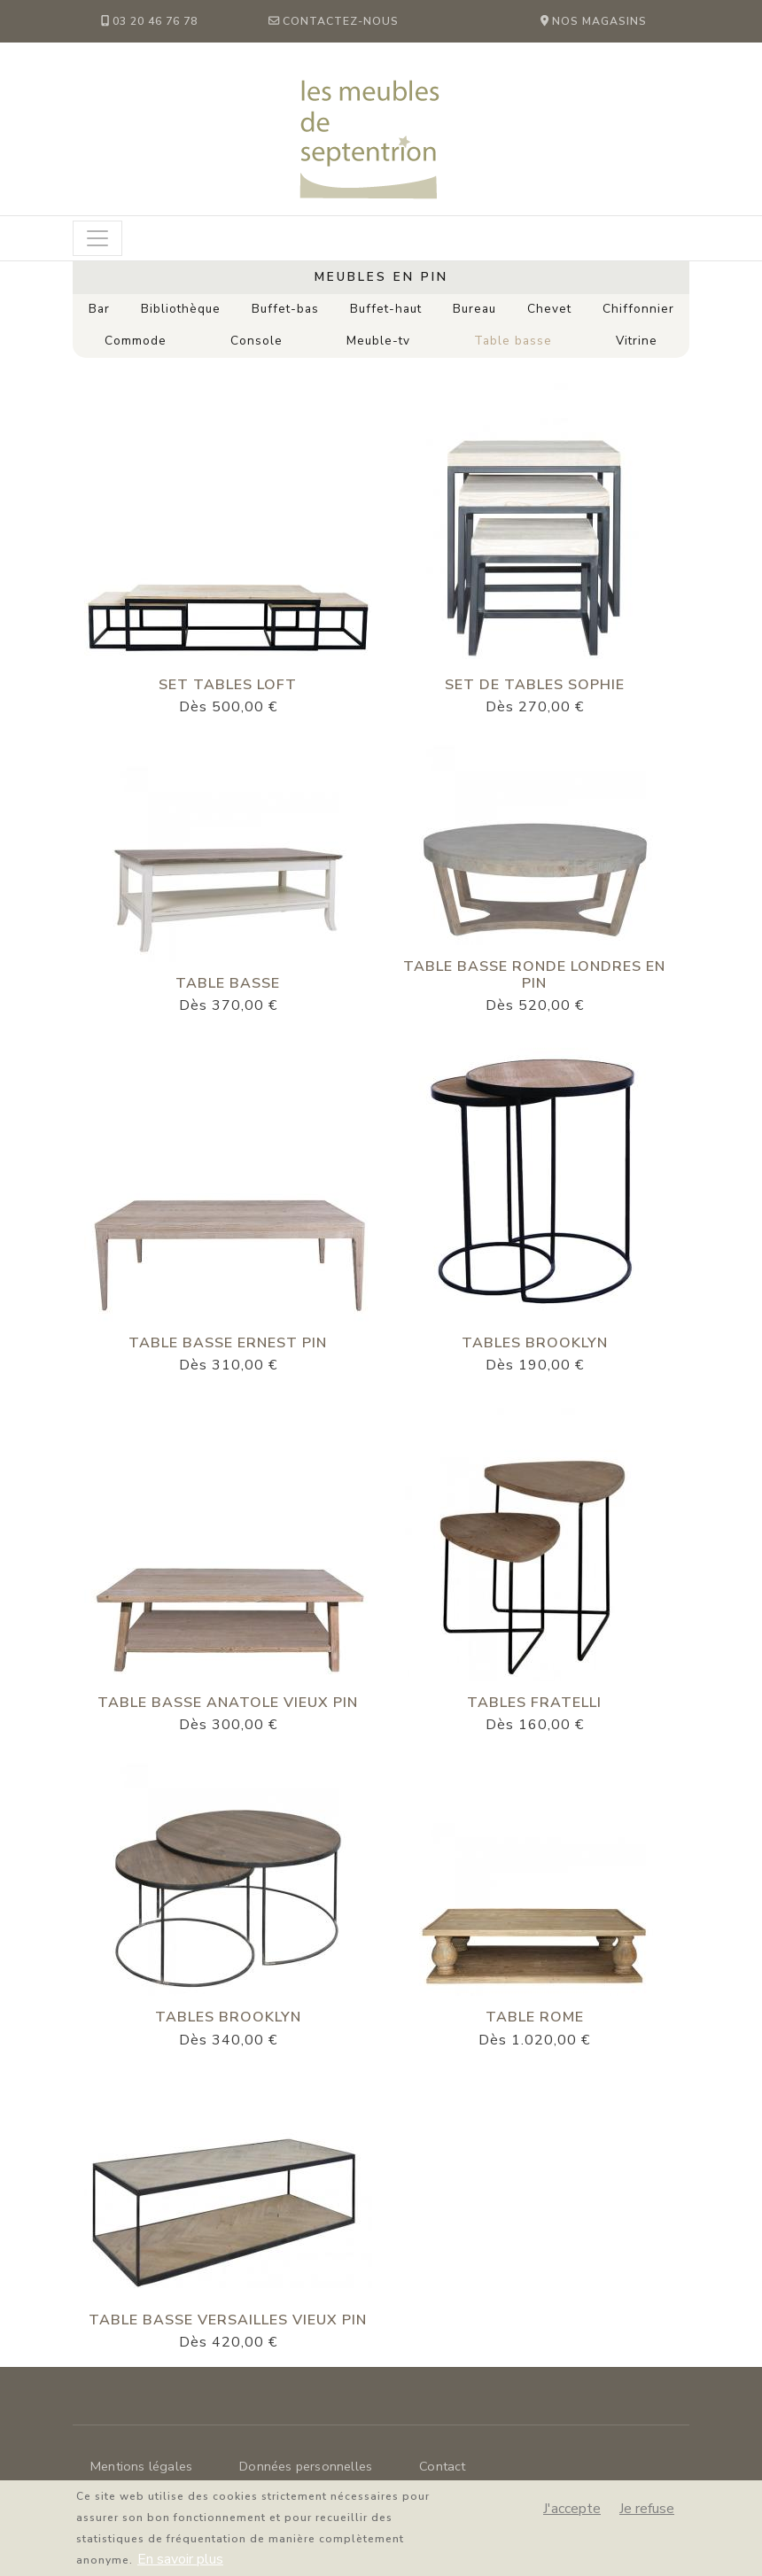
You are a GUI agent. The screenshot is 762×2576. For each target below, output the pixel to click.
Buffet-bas (285, 308)
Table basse (513, 340)
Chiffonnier (638, 308)
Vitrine (636, 340)
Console (256, 340)
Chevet (549, 308)
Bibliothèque (181, 308)
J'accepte (572, 2516)
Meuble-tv (378, 340)
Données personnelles (305, 2466)
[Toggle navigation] (97, 238)
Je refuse (646, 2516)
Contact (442, 2466)
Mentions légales (141, 2466)
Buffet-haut (386, 308)
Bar (99, 308)
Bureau (474, 308)
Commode (136, 340)
